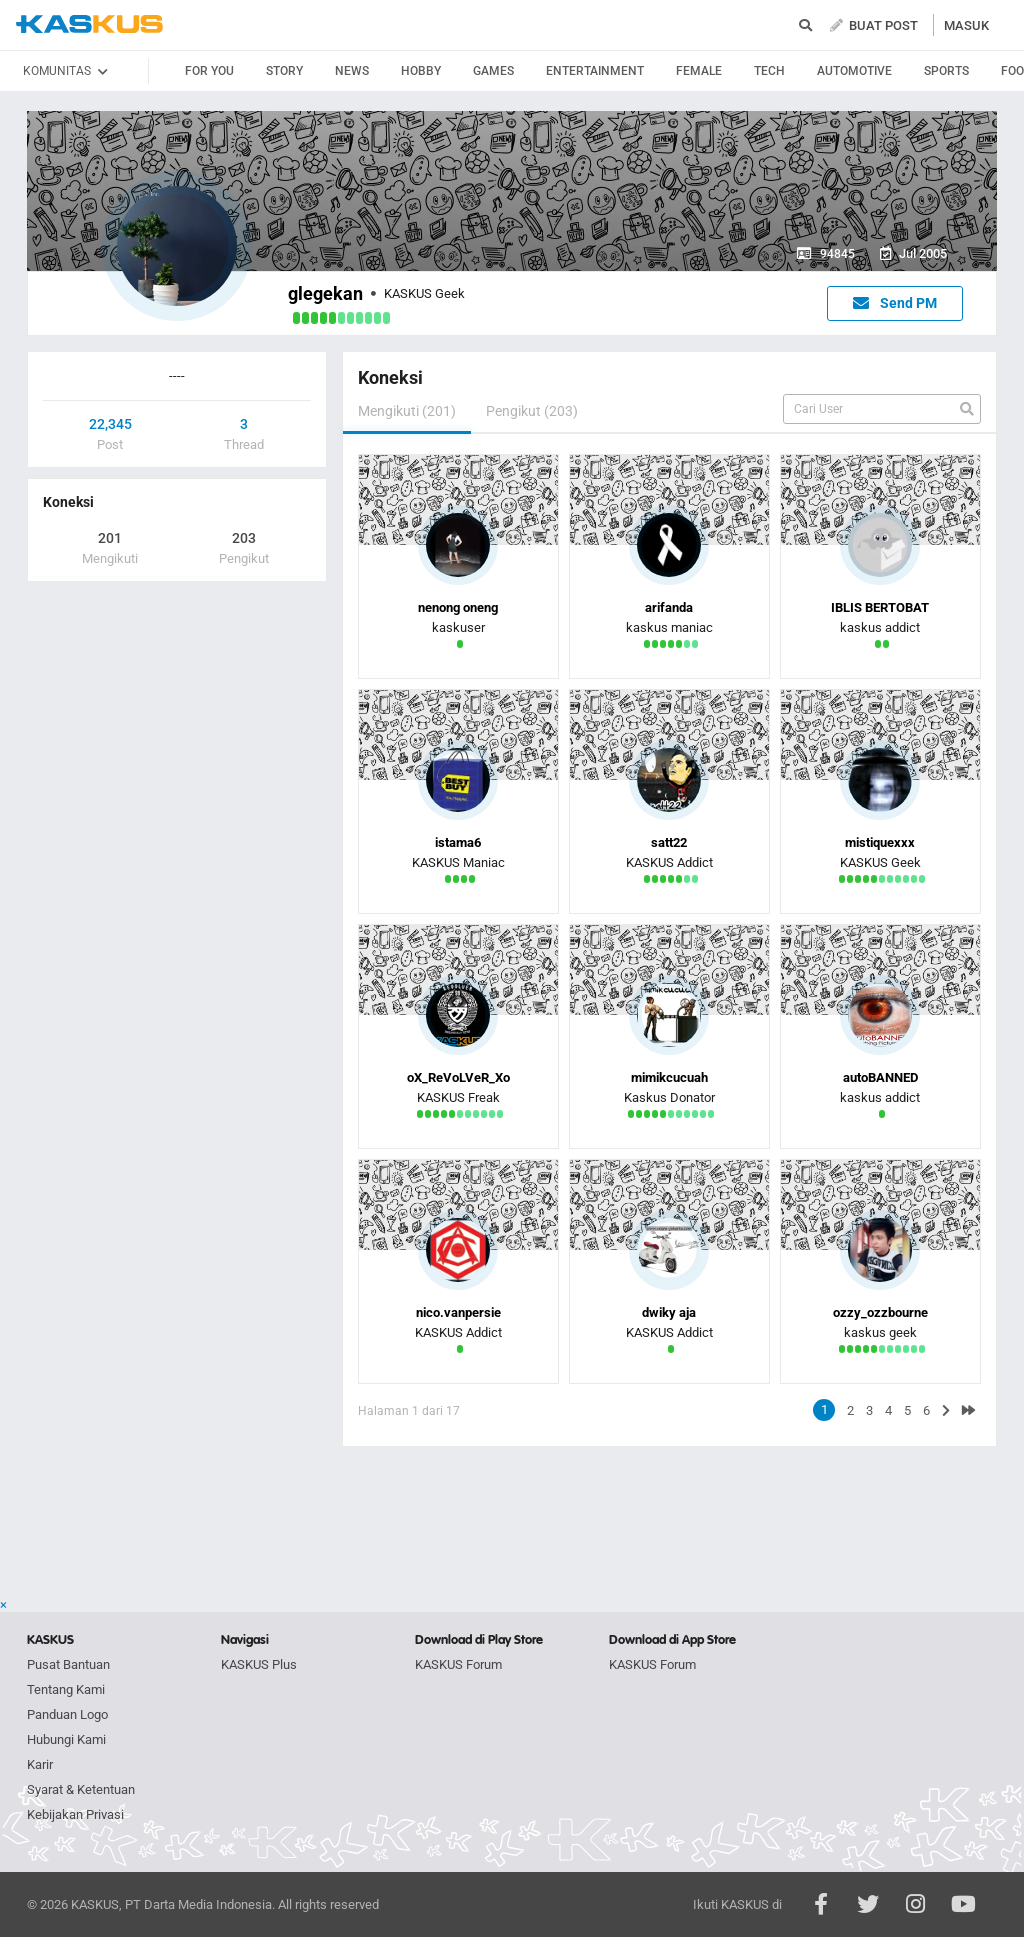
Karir (40, 1764)
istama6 (458, 842)
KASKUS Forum (458, 1664)
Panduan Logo (67, 1714)
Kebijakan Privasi (75, 1814)
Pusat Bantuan (68, 1664)
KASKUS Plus (259, 1664)
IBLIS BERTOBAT (880, 607)
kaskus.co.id (89, 24)
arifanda (669, 607)
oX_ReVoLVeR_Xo (458, 1077)
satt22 (669, 842)
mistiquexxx (880, 842)
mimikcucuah (669, 1077)
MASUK (966, 25)
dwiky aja (669, 1312)
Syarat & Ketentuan (81, 1789)
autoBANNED (880, 1077)
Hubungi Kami (66, 1739)
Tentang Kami (66, 1689)
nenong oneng (458, 607)
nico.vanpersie (458, 1312)
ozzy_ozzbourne (880, 1312)
